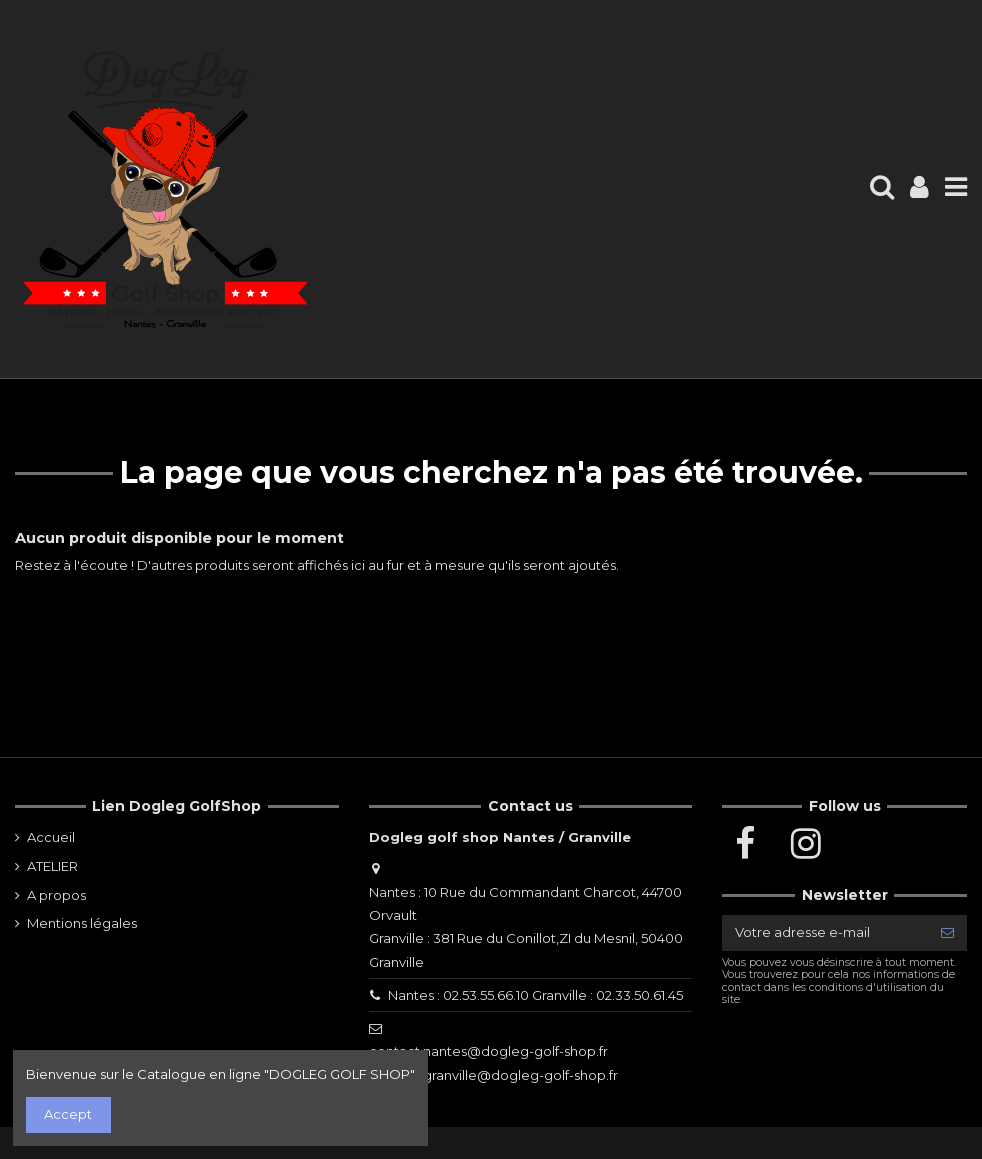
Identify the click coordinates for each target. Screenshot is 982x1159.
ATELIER (52, 866)
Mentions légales (82, 923)
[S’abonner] (947, 932)
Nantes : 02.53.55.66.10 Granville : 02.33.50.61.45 (535, 995)
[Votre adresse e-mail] (825, 932)
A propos (56, 895)
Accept (68, 1114)
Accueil (51, 837)
